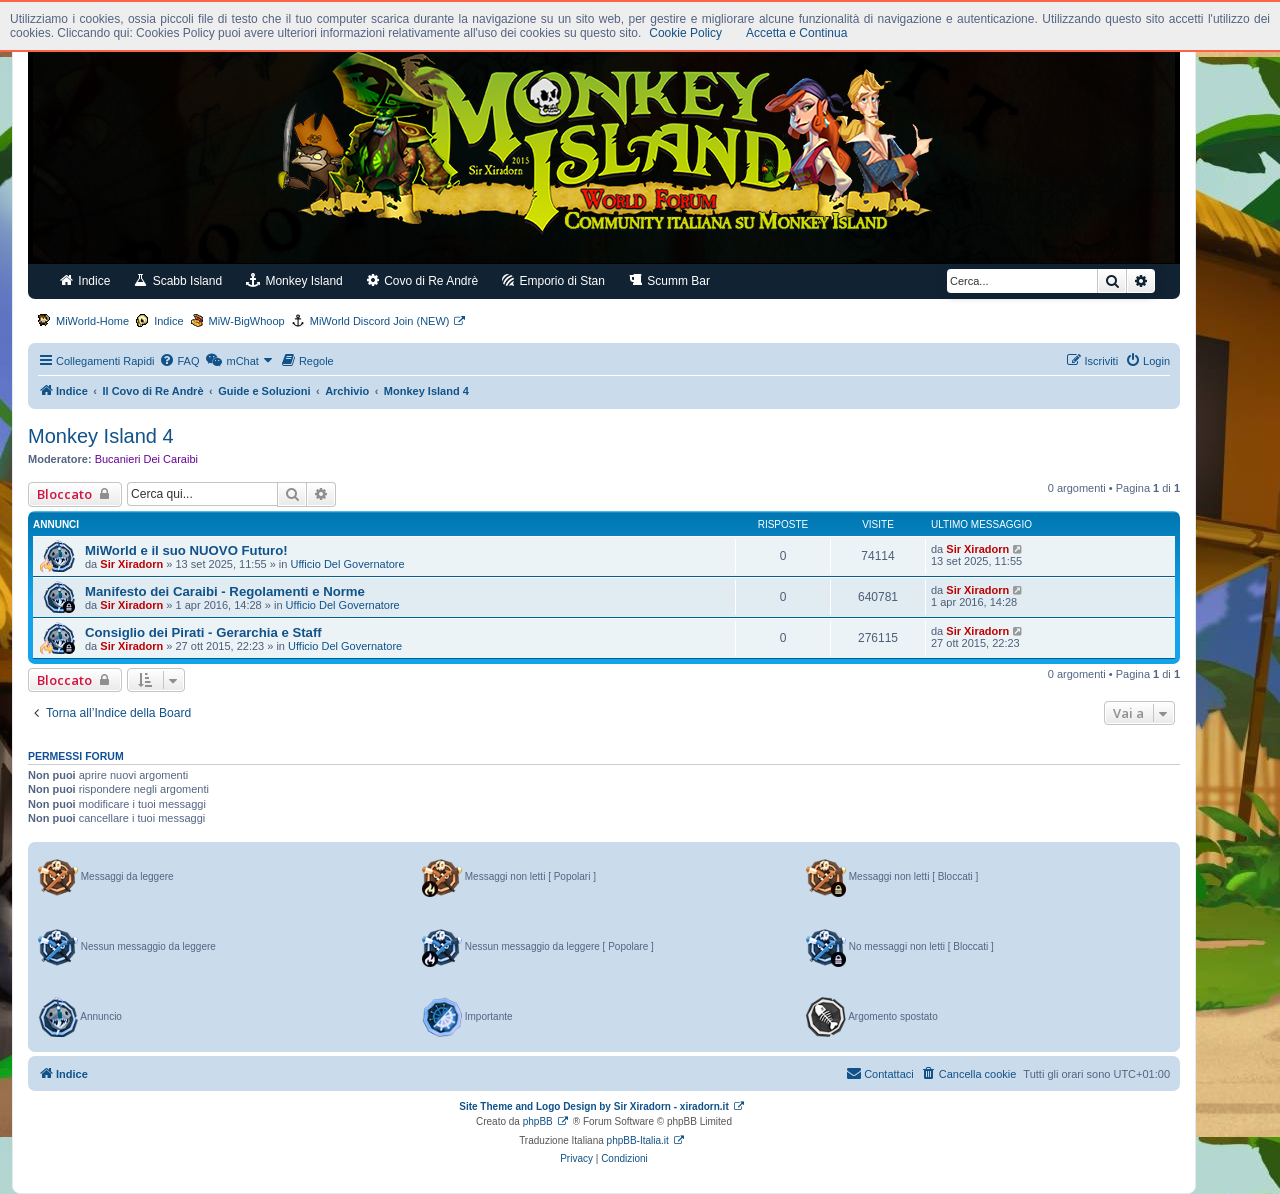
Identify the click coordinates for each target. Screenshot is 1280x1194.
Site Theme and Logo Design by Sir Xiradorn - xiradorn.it (593, 1106)
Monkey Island (294, 280)
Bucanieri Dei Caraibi (146, 459)
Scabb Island (178, 280)
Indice (85, 280)
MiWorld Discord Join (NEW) (380, 321)
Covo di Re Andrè (422, 280)
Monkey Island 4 (101, 436)
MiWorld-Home (92, 321)
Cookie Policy (685, 33)
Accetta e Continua (796, 33)
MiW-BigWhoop (247, 321)
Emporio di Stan (553, 280)
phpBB (538, 1121)
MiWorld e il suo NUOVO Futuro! (186, 550)
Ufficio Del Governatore (348, 564)
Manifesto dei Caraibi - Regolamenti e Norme (225, 591)
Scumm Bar (669, 280)
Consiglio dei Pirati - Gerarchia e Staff (203, 632)
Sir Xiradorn (131, 564)
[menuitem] (179, 361)
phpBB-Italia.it (638, 1140)
